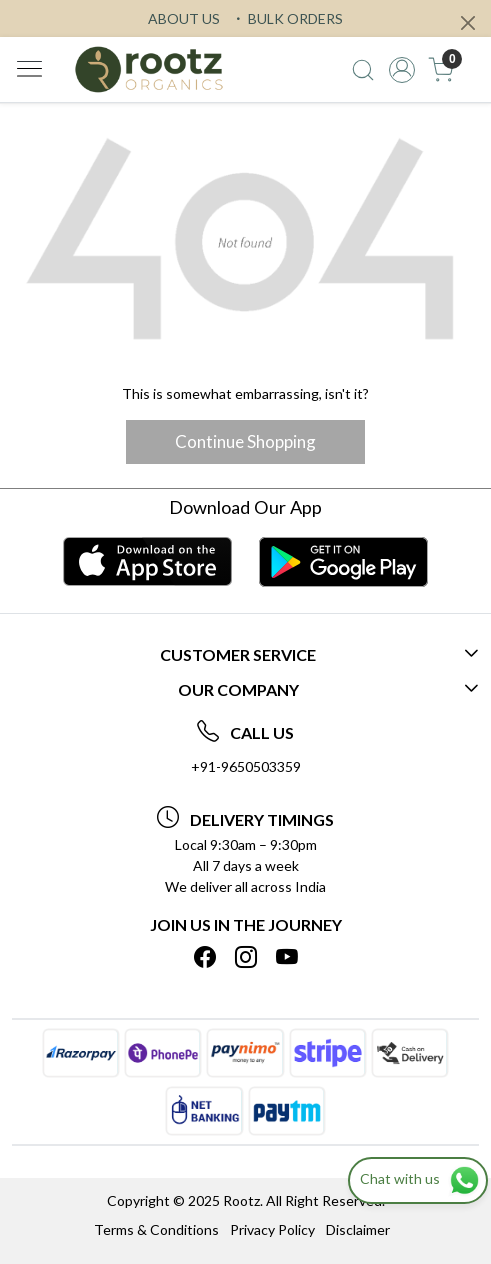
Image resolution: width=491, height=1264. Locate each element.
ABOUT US (184, 18)
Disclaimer (358, 1229)
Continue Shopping (245, 441)
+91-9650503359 (246, 766)
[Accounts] (402, 70)
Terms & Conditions (156, 1229)
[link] (363, 70)
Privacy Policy (272, 1229)
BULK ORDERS (287, 18)
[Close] (468, 23)
